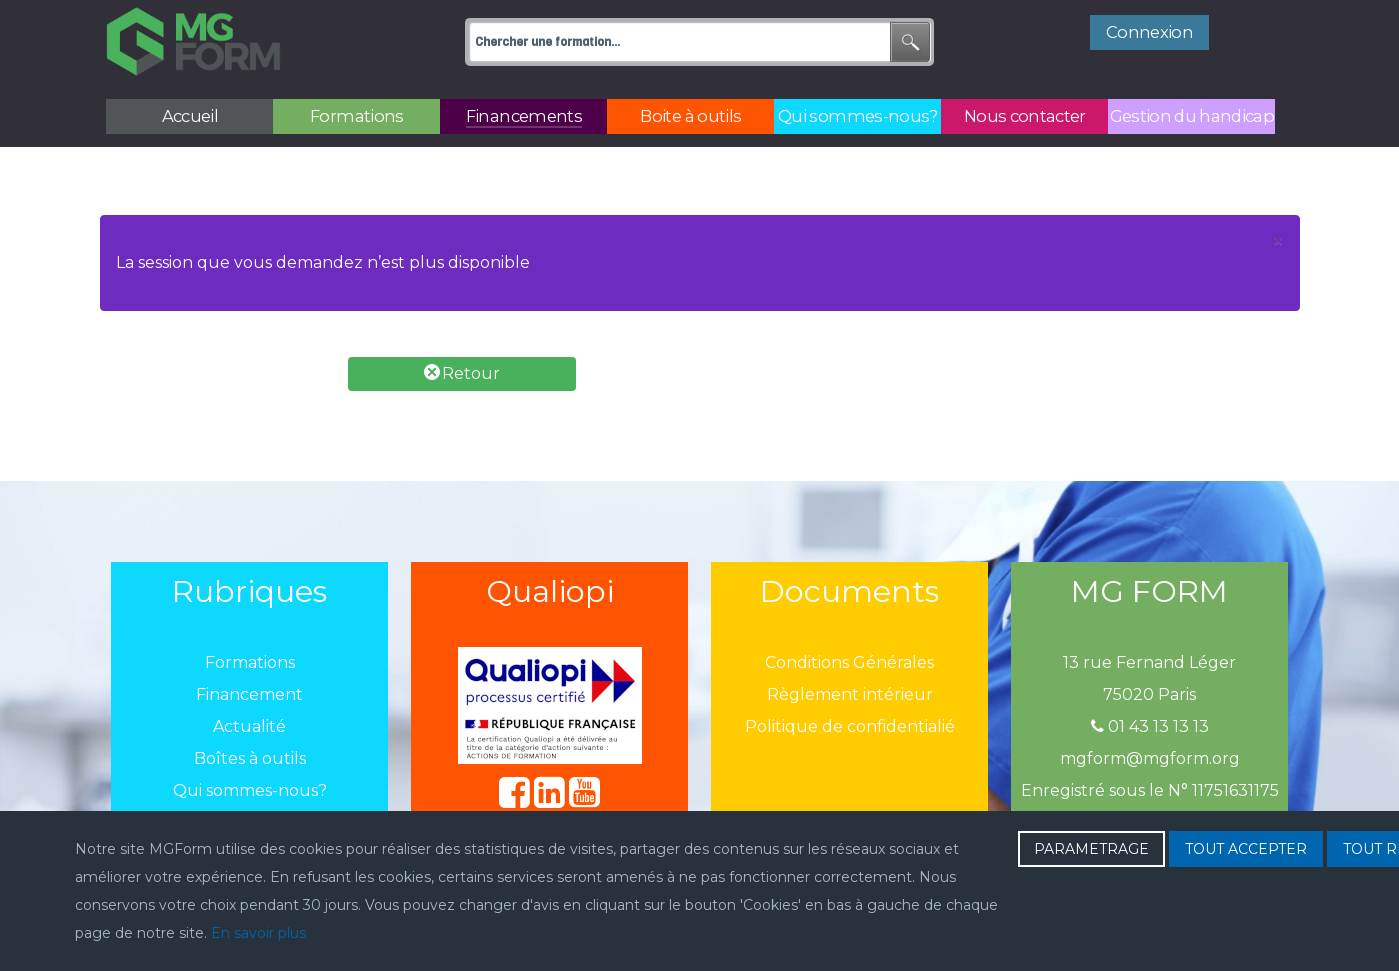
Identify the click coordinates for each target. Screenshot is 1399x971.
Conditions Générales (849, 662)
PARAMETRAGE (1091, 849)
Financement (249, 694)
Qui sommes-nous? (250, 790)
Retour (462, 373)
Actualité (249, 726)
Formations (250, 662)
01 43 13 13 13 (1150, 726)
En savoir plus (258, 933)
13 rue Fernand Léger (1149, 662)
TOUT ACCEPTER (1246, 849)
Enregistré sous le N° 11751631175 (1150, 790)
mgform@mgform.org (1150, 758)
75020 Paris (1149, 694)
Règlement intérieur (850, 694)
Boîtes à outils (250, 758)
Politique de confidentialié (850, 726)
